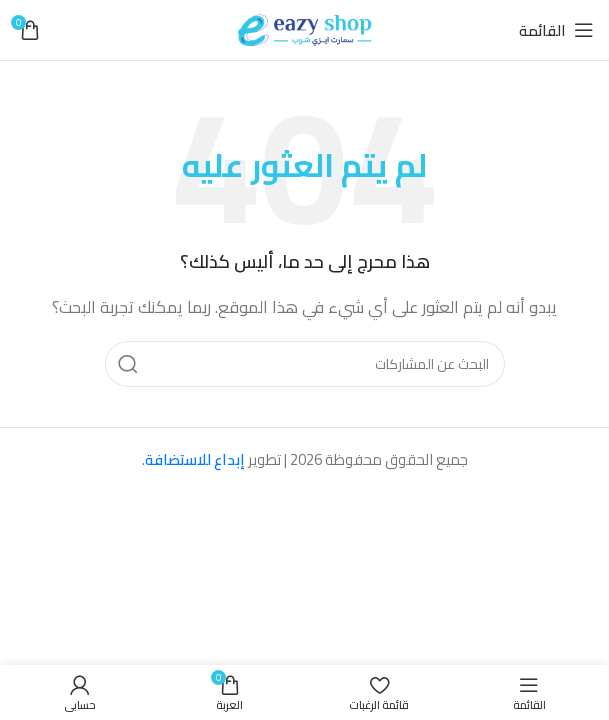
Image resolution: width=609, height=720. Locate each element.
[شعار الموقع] (305, 28)
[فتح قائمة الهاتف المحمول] (556, 30)
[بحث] (305, 364)
